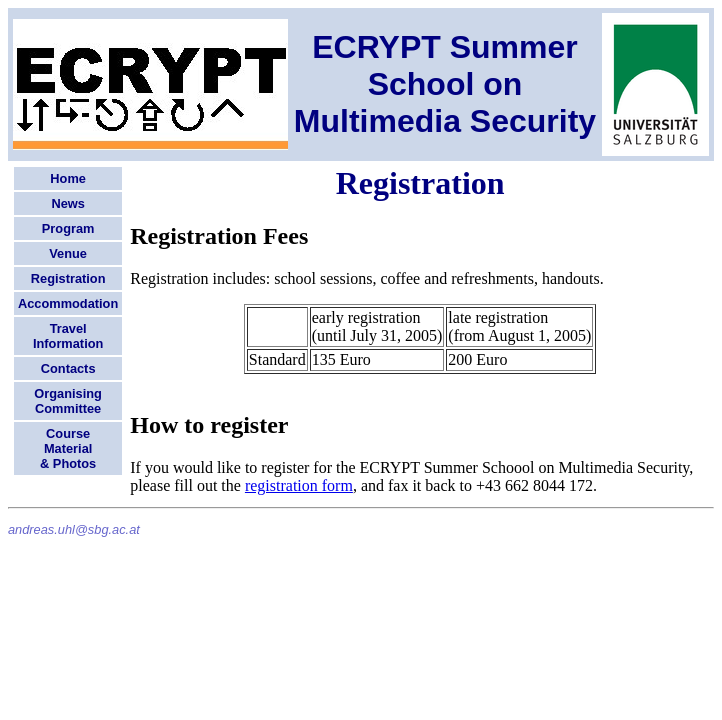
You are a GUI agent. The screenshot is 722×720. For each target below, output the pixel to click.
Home (68, 178)
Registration (68, 278)
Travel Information (68, 336)
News (67, 203)
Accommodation (68, 303)
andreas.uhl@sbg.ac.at (74, 529)
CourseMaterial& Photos (68, 448)
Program (68, 228)
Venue (68, 253)
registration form (299, 485)
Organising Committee (68, 401)
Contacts (68, 368)
